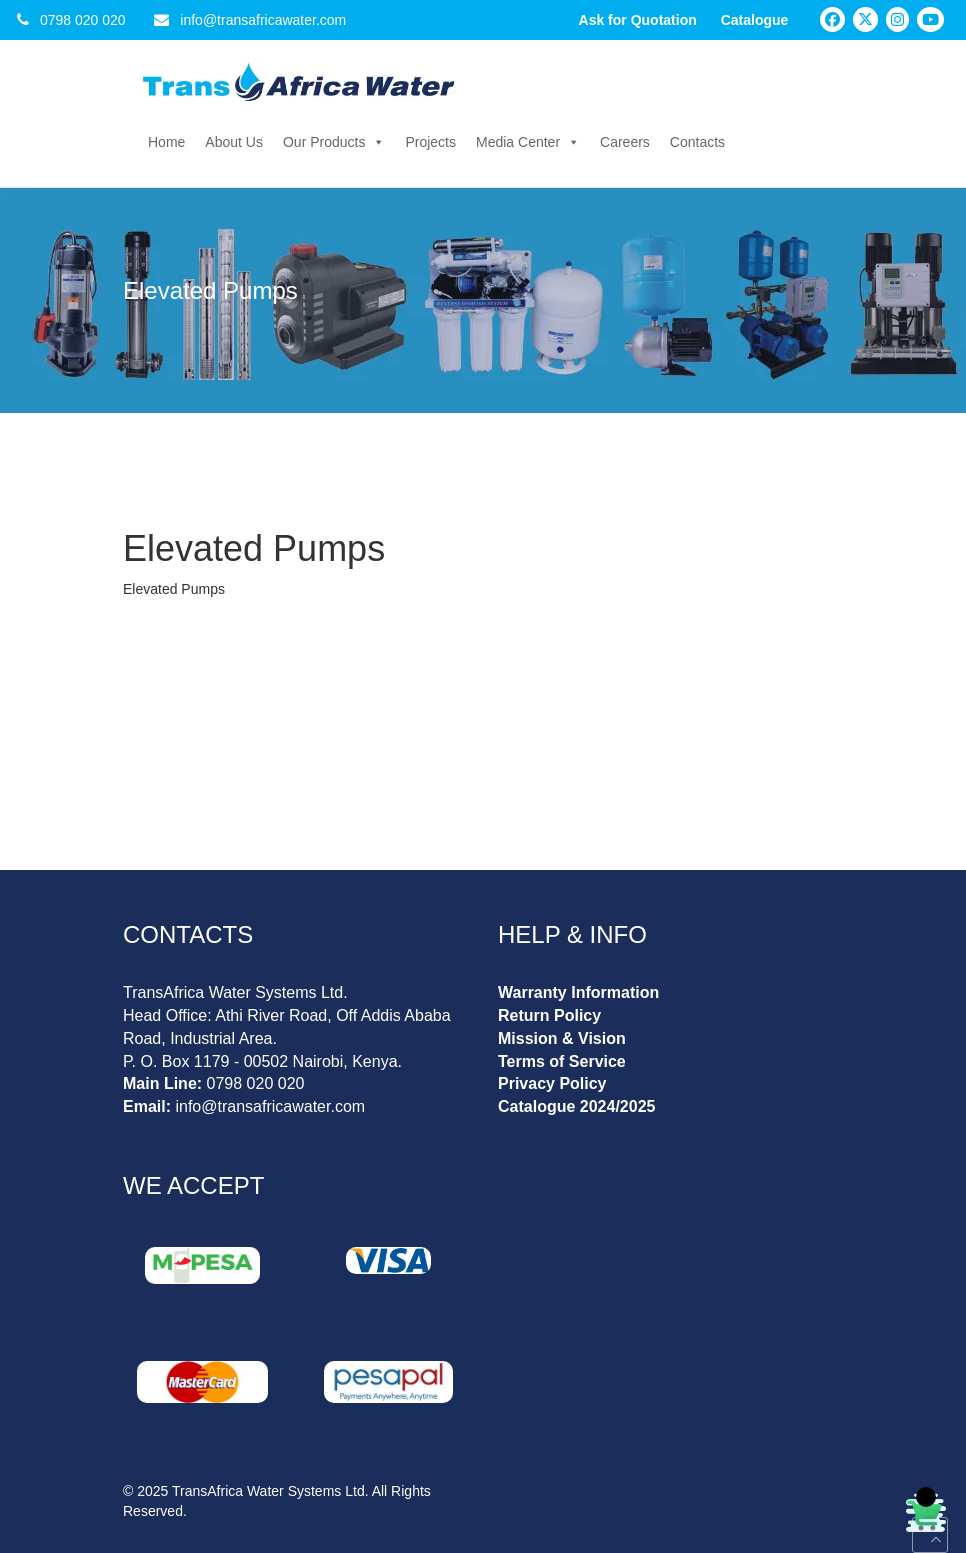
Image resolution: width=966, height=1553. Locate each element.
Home (166, 142)
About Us (234, 142)
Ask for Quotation (638, 20)
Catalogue (755, 20)
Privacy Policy (552, 1083)
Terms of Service (562, 1061)
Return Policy (549, 1015)
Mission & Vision (562, 1038)
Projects (430, 142)
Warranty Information (578, 992)
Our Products (334, 142)
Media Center (528, 142)
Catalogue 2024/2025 (576, 1106)
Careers (625, 142)
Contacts (697, 142)
